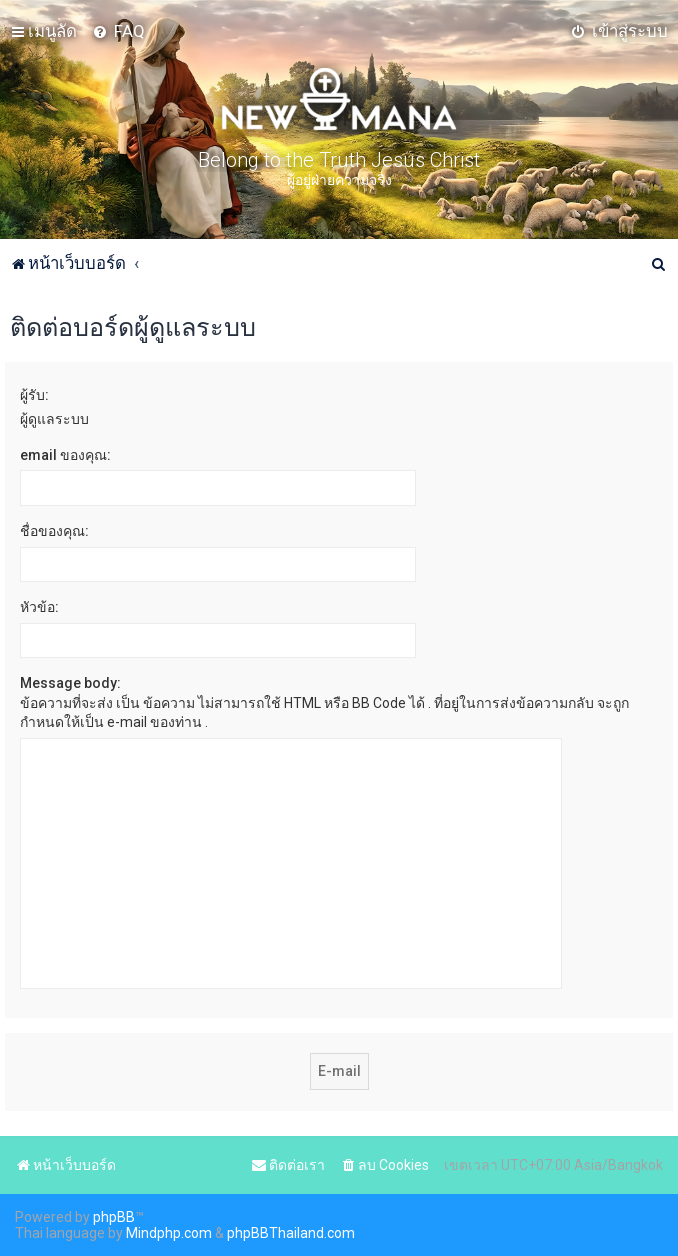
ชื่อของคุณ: (54, 531)
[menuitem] (118, 31)
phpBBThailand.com (291, 1233)
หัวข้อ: (39, 607)
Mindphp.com (169, 1233)
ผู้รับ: (34, 395)
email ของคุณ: (65, 455)
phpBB (114, 1217)
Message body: (70, 683)
